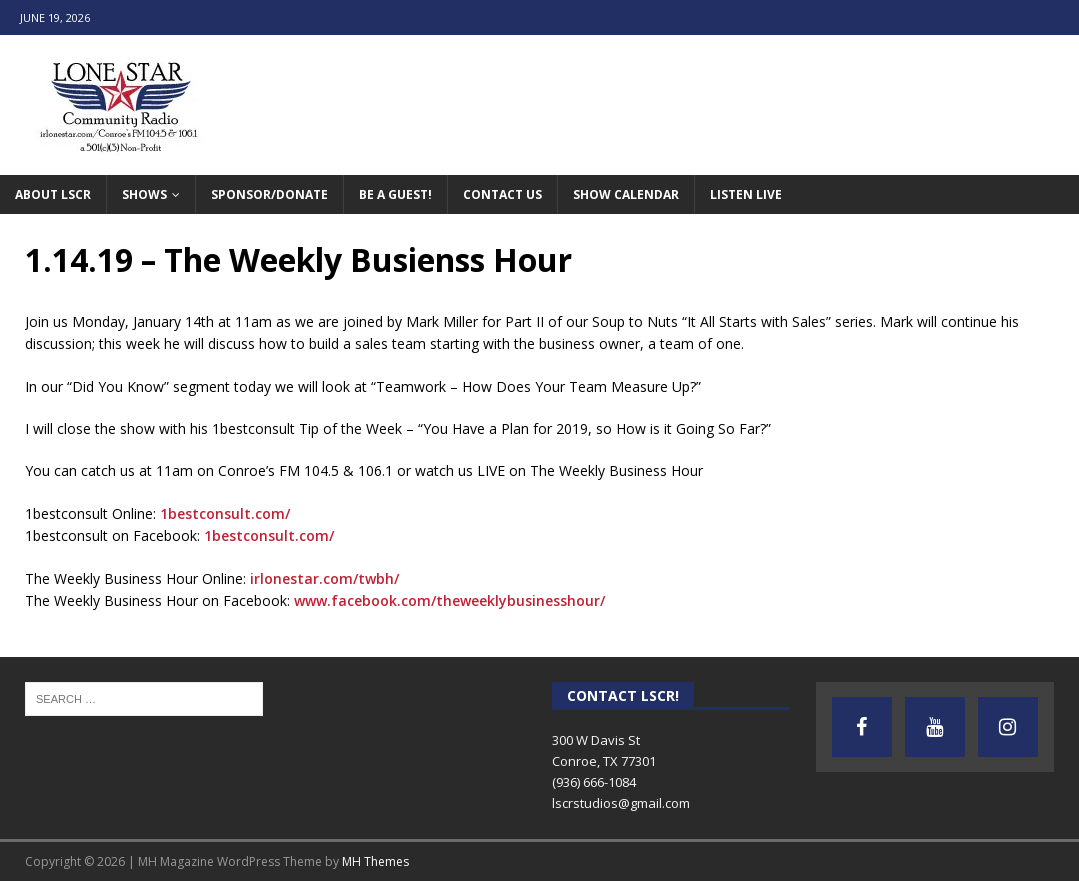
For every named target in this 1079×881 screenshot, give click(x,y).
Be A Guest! (395, 194)
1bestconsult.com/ (225, 513)
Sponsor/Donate (269, 194)
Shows (144, 194)
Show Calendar (626, 194)
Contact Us (502, 194)
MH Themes (375, 861)
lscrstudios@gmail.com (621, 803)
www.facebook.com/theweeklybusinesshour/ (449, 600)
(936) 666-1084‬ (594, 782)
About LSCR (53, 194)
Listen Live (746, 194)
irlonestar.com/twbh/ (324, 578)
